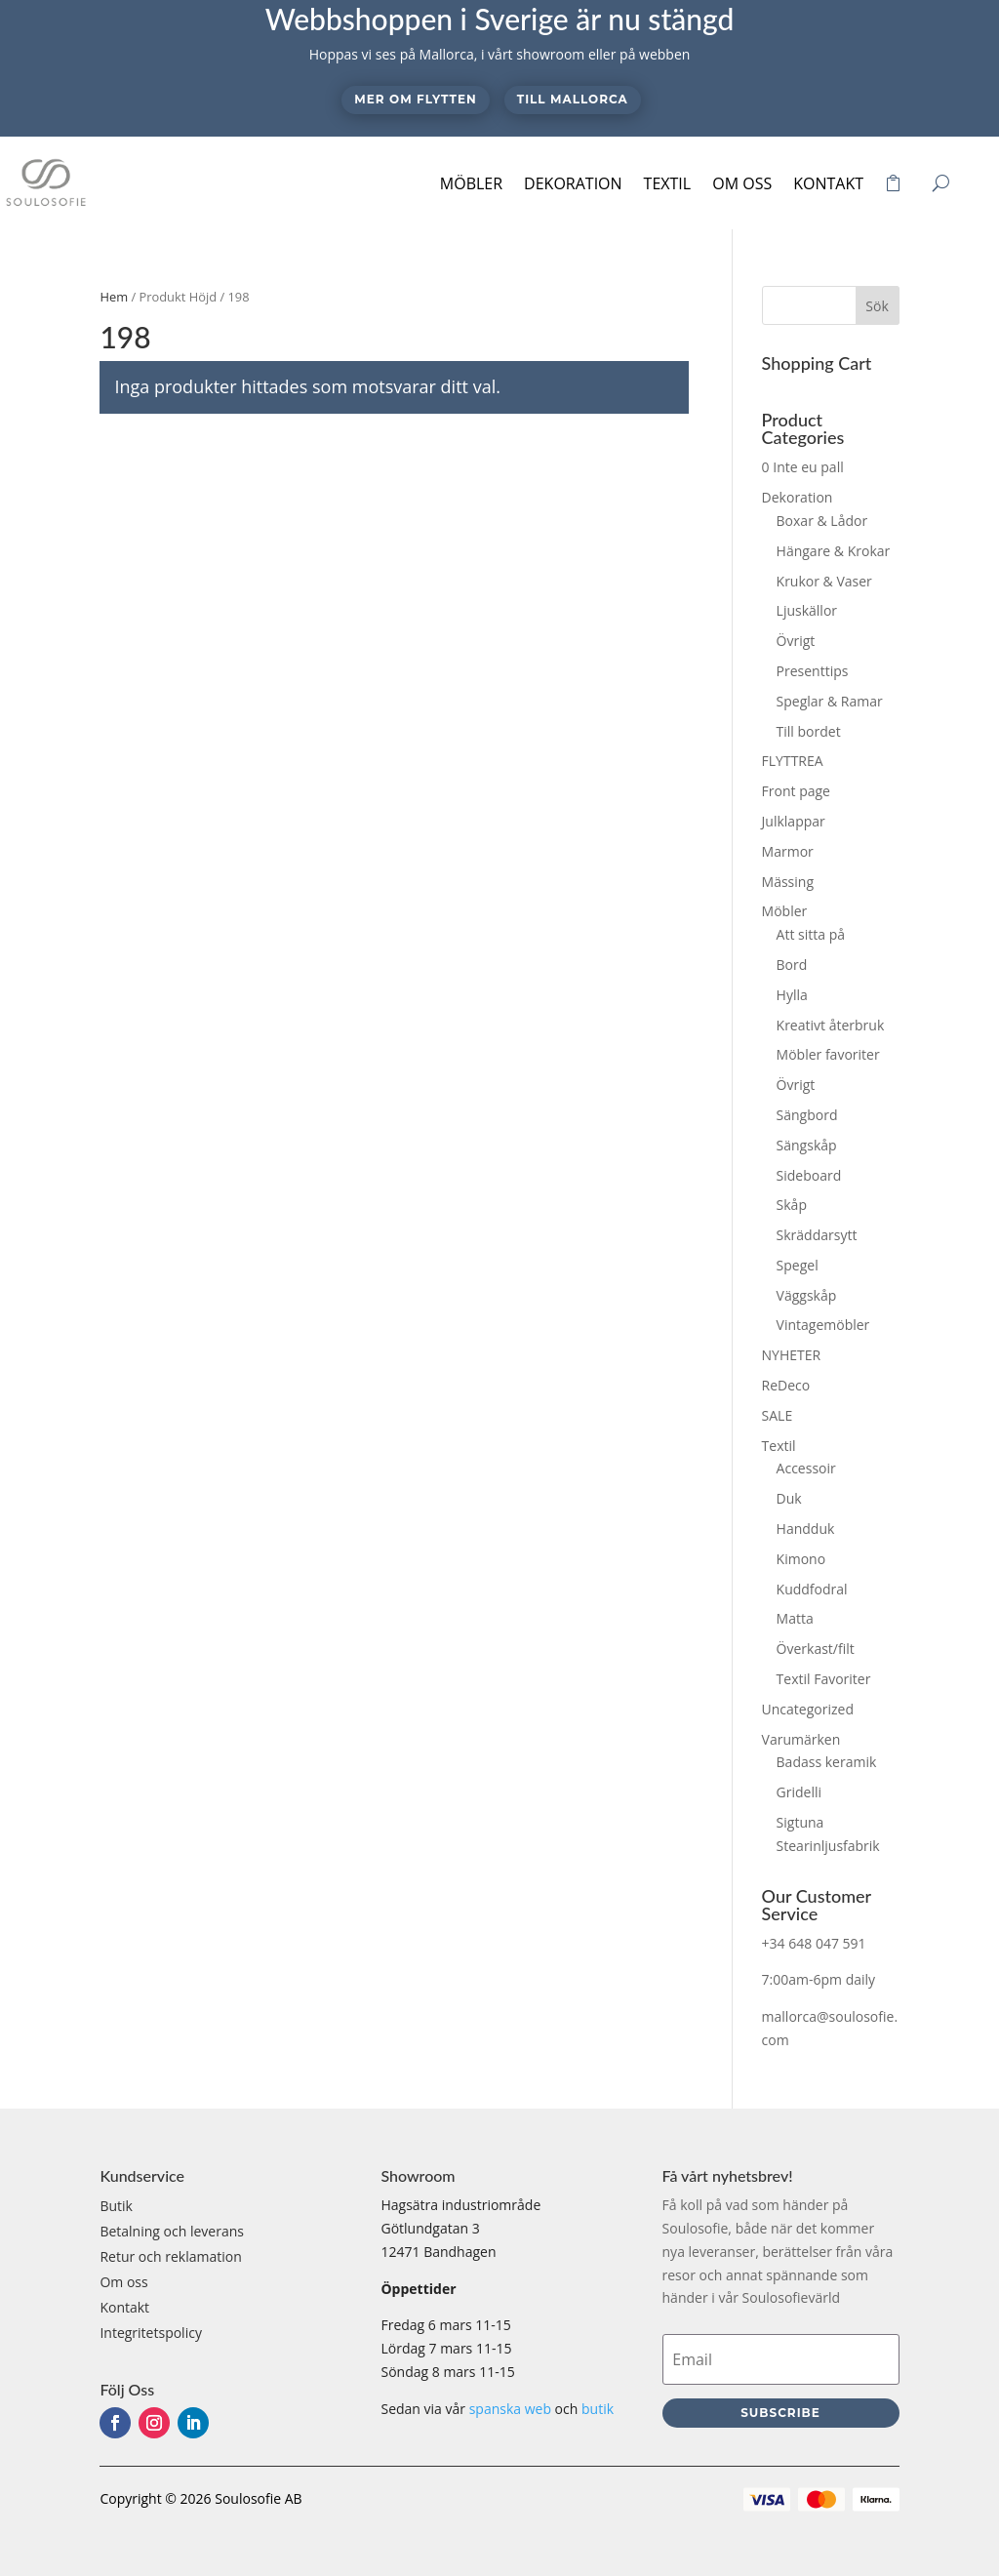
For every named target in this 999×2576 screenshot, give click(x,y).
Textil (668, 183)
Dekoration (573, 183)
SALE (777, 1415)
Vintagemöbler (823, 1324)
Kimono (801, 1559)
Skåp (792, 1204)
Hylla (792, 995)
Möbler (471, 183)
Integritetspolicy (151, 2332)
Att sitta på (811, 934)
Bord (792, 964)
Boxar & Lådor (822, 520)
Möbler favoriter (828, 1054)
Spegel (798, 1265)
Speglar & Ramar (830, 701)
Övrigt (796, 640)
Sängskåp (807, 1145)
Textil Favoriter (824, 1679)
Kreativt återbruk (831, 1025)
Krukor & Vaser (824, 581)
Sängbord (807, 1115)
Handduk (806, 1528)
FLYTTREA (792, 760)
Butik (116, 2205)
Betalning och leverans (172, 2231)
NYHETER (791, 1355)
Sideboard (809, 1175)
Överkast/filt (816, 1648)
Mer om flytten (415, 99)
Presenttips (813, 671)
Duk (789, 1498)
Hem (114, 296)
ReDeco (786, 1385)
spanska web (510, 2408)
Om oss (742, 183)
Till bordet (809, 731)
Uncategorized (808, 1709)
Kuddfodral (812, 1589)
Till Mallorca (572, 99)
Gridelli (799, 1792)
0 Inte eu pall (803, 467)
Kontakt (828, 183)
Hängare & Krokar (834, 551)
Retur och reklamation (170, 2256)
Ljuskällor (807, 610)
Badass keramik (827, 1761)
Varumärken (801, 1739)
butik (597, 2408)
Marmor (788, 851)
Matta (795, 1618)
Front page (796, 791)
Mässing (788, 881)
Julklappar (793, 821)
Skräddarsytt (817, 1235)
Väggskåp (807, 1295)
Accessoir (806, 1468)
